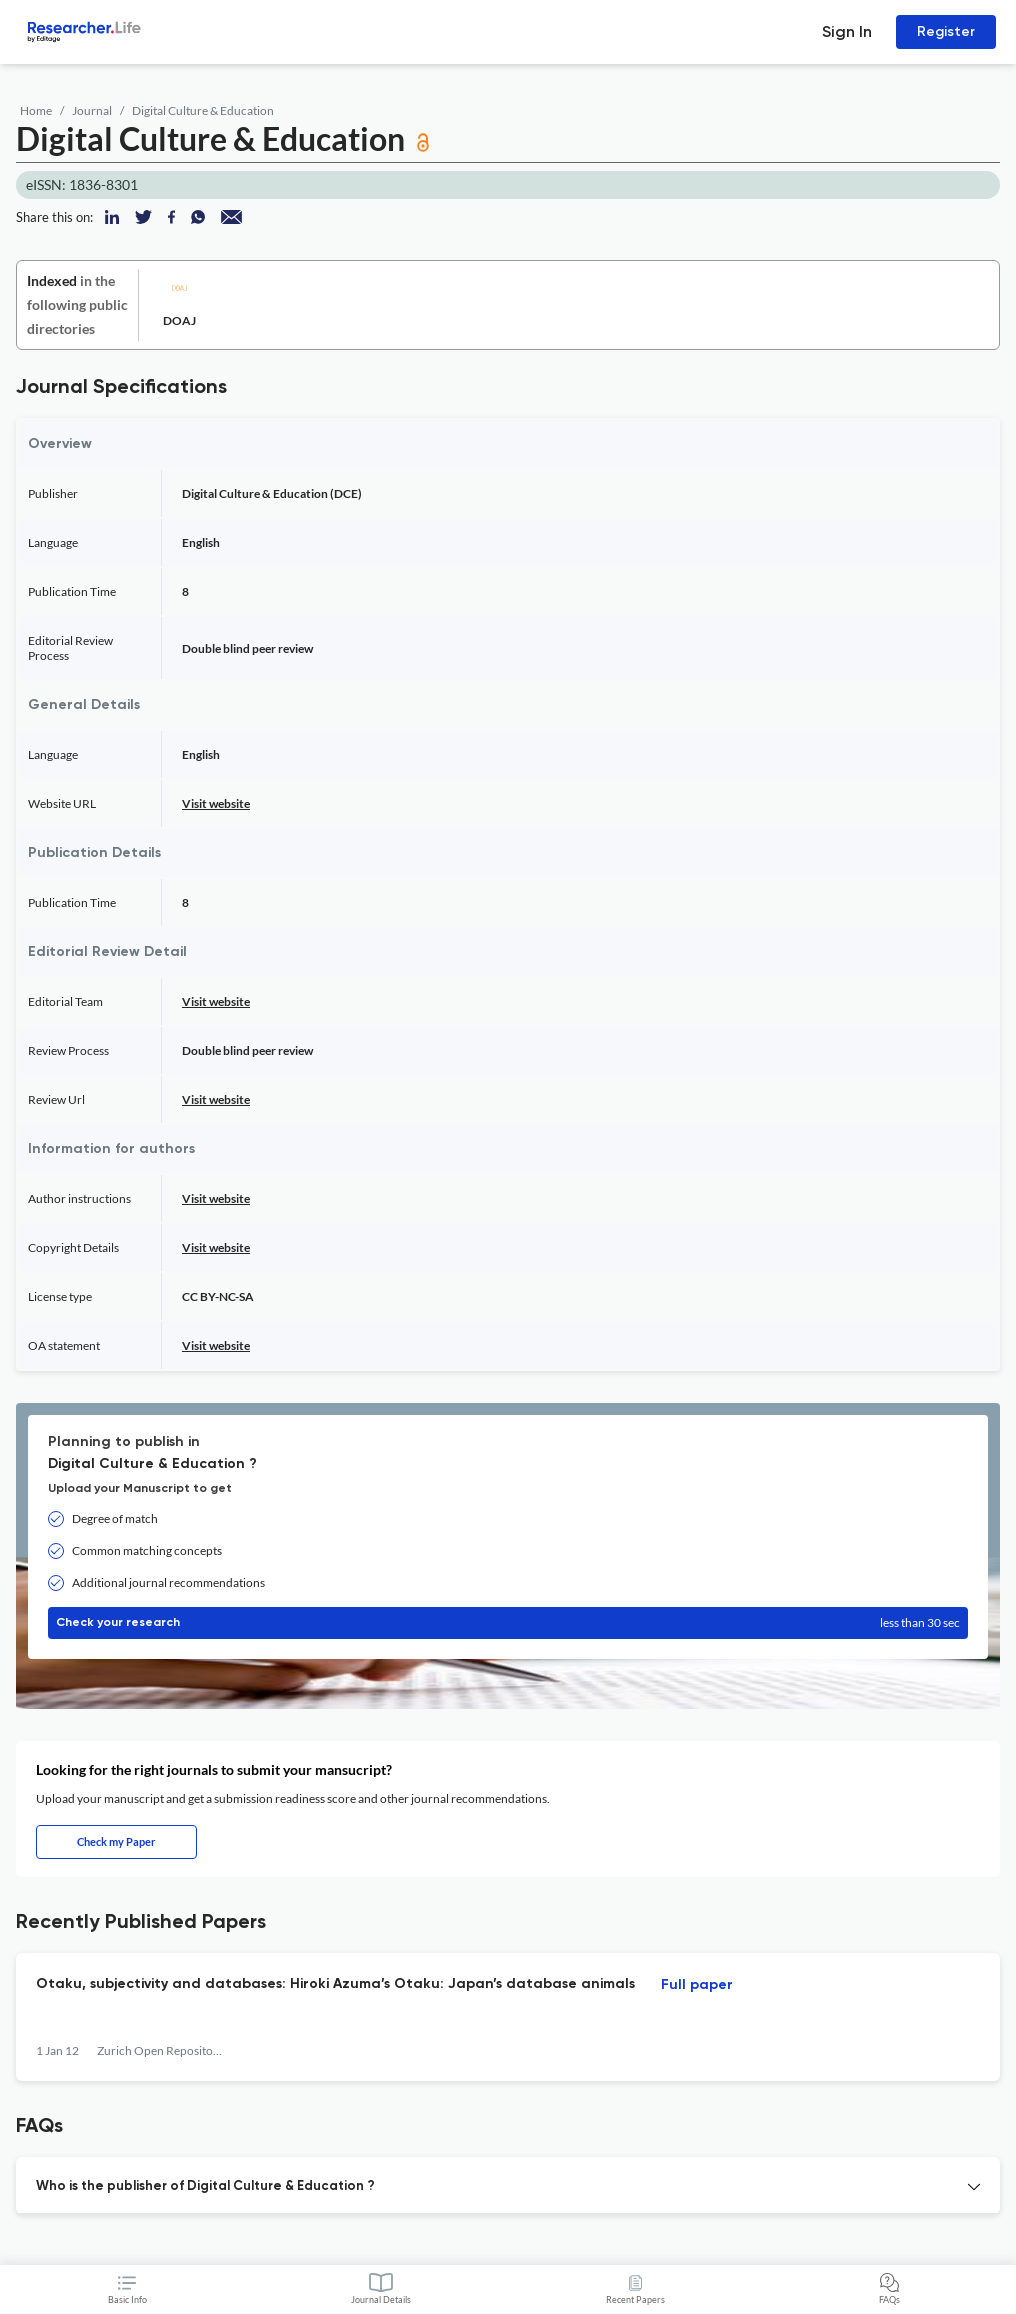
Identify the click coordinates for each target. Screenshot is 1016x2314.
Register (946, 31)
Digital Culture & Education (203, 110)
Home (36, 110)
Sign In (847, 31)
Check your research (508, 1623)
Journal (92, 110)
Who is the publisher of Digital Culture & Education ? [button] (205, 2186)
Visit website (216, 803)
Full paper (697, 1985)
